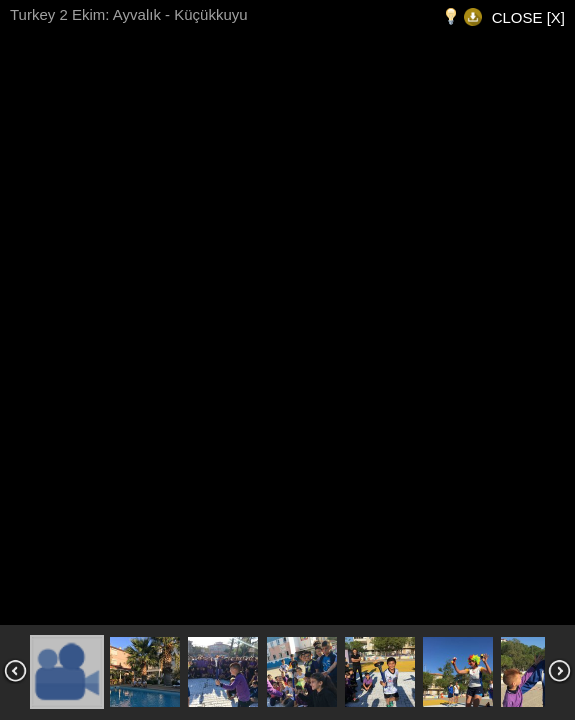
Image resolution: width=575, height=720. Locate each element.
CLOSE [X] (528, 17)
